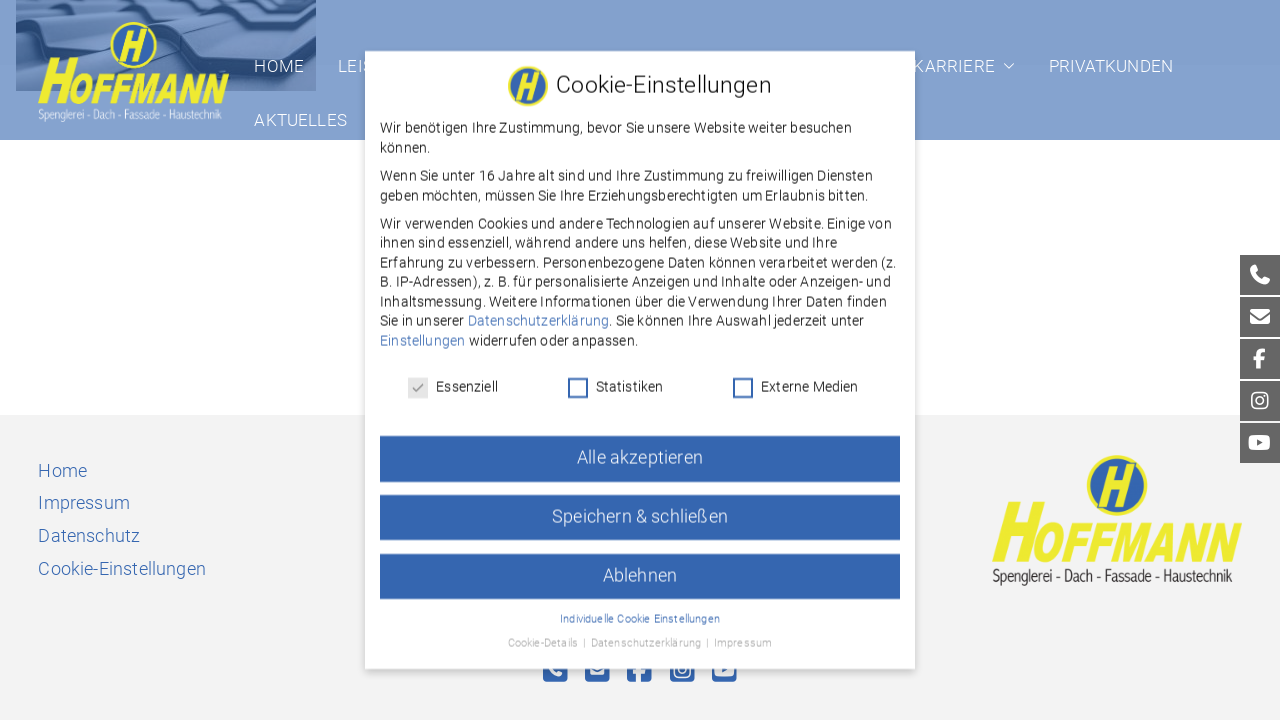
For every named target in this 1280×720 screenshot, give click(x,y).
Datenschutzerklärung (539, 309)
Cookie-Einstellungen (122, 568)
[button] (1005, 66)
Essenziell (453, 374)
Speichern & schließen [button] (640, 504)
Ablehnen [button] (640, 563)
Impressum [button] (743, 631)
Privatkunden (1111, 66)
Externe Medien (796, 374)
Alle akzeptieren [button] (640, 445)
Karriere (963, 66)
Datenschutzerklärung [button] (648, 631)
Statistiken (616, 374)
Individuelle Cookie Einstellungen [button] (640, 606)
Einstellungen (422, 329)
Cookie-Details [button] (545, 631)
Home (279, 66)
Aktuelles (300, 120)
